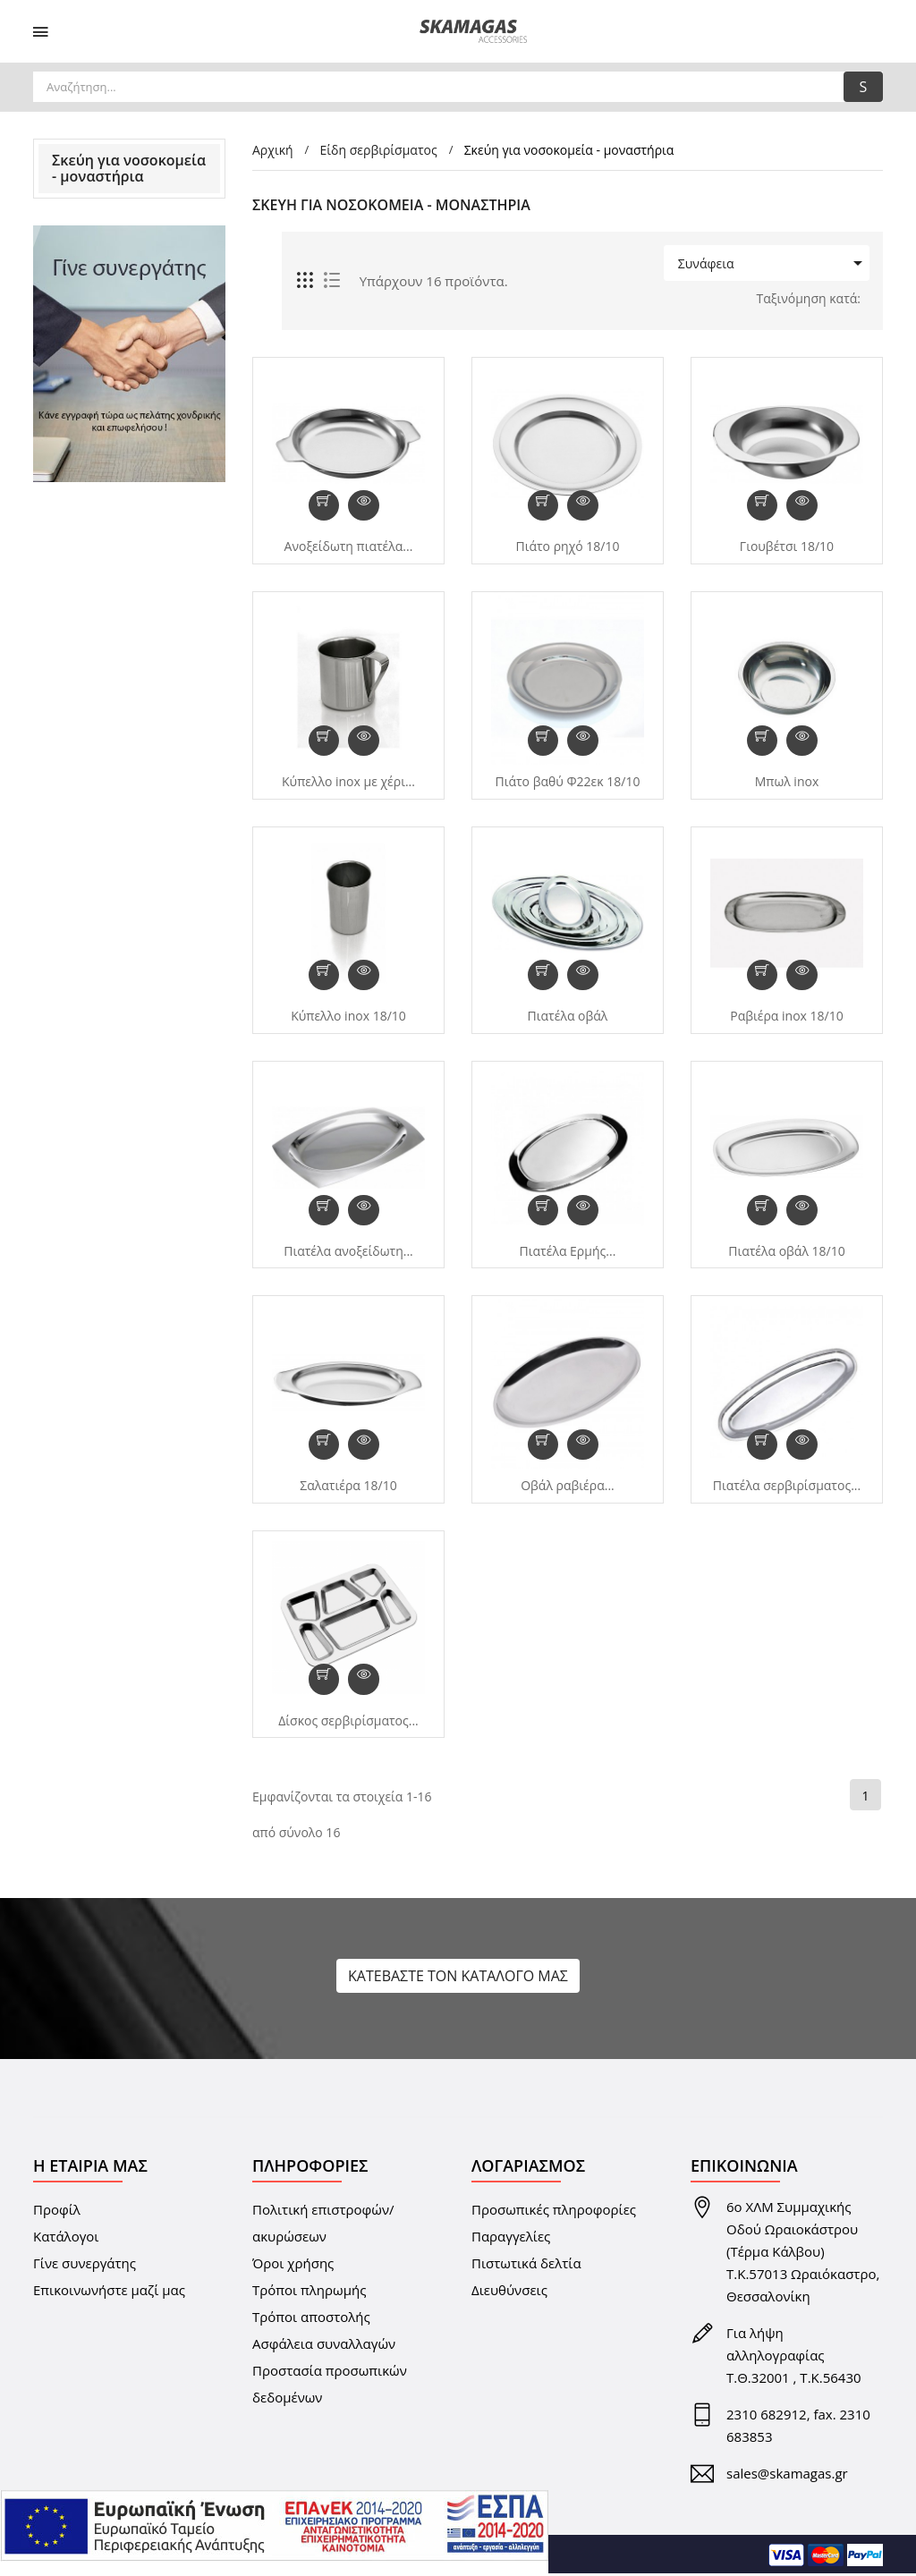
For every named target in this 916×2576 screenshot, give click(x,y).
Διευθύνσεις (509, 2292)
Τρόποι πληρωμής (309, 2292)
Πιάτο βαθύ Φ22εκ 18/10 (568, 782)
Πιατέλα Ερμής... (568, 1252)
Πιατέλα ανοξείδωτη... (348, 1252)
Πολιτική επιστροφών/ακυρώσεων (323, 2225)
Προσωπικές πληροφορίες (553, 2212)
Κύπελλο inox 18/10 (348, 1017)
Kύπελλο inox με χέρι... (348, 782)
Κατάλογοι (65, 2239)
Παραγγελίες (510, 2239)
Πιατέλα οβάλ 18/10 (786, 1252)
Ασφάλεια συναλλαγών (323, 2346)
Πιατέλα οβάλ (568, 1017)
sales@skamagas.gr (787, 2476)
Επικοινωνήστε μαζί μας (109, 2292)
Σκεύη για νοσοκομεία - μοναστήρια (129, 168)
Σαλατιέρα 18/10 (348, 1487)
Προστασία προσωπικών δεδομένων (329, 2386)
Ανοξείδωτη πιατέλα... (348, 546)
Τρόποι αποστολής (311, 2319)
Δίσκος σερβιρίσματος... (348, 1723)
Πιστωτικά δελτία (526, 2266)
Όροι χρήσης (293, 2266)
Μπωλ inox (787, 782)
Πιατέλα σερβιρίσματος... (787, 1487)
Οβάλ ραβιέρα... (568, 1487)
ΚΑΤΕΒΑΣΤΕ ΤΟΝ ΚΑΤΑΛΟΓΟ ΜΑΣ (458, 1978)
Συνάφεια (764, 263)
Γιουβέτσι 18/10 (787, 546)
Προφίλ (57, 2212)
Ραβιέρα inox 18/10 (786, 1017)
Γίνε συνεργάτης (84, 2266)
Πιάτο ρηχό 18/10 (567, 546)
